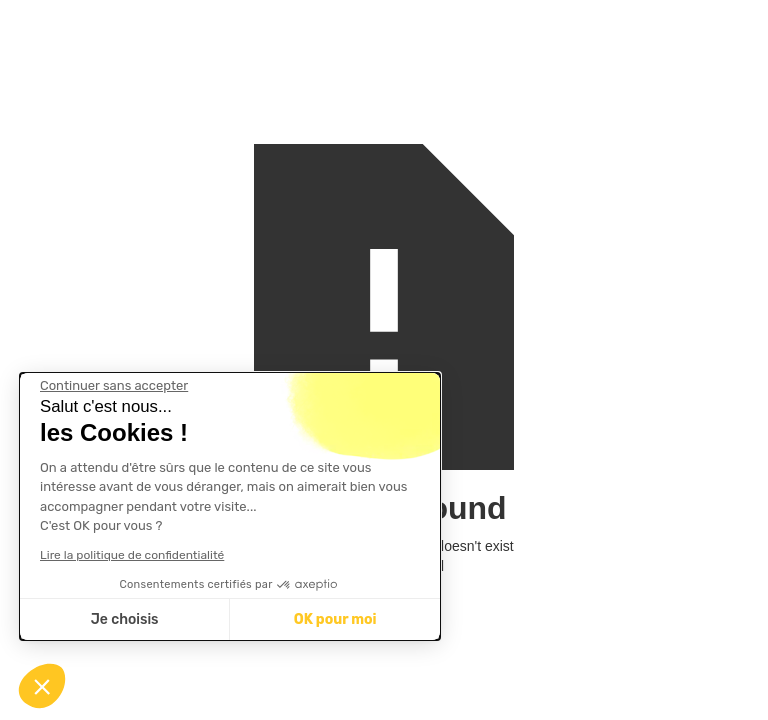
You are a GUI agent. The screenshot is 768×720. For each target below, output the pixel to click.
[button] (42, 686)
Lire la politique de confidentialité (132, 555)
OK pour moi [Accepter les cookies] (335, 619)
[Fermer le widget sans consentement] (114, 386)
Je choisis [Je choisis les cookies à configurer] (125, 619)
